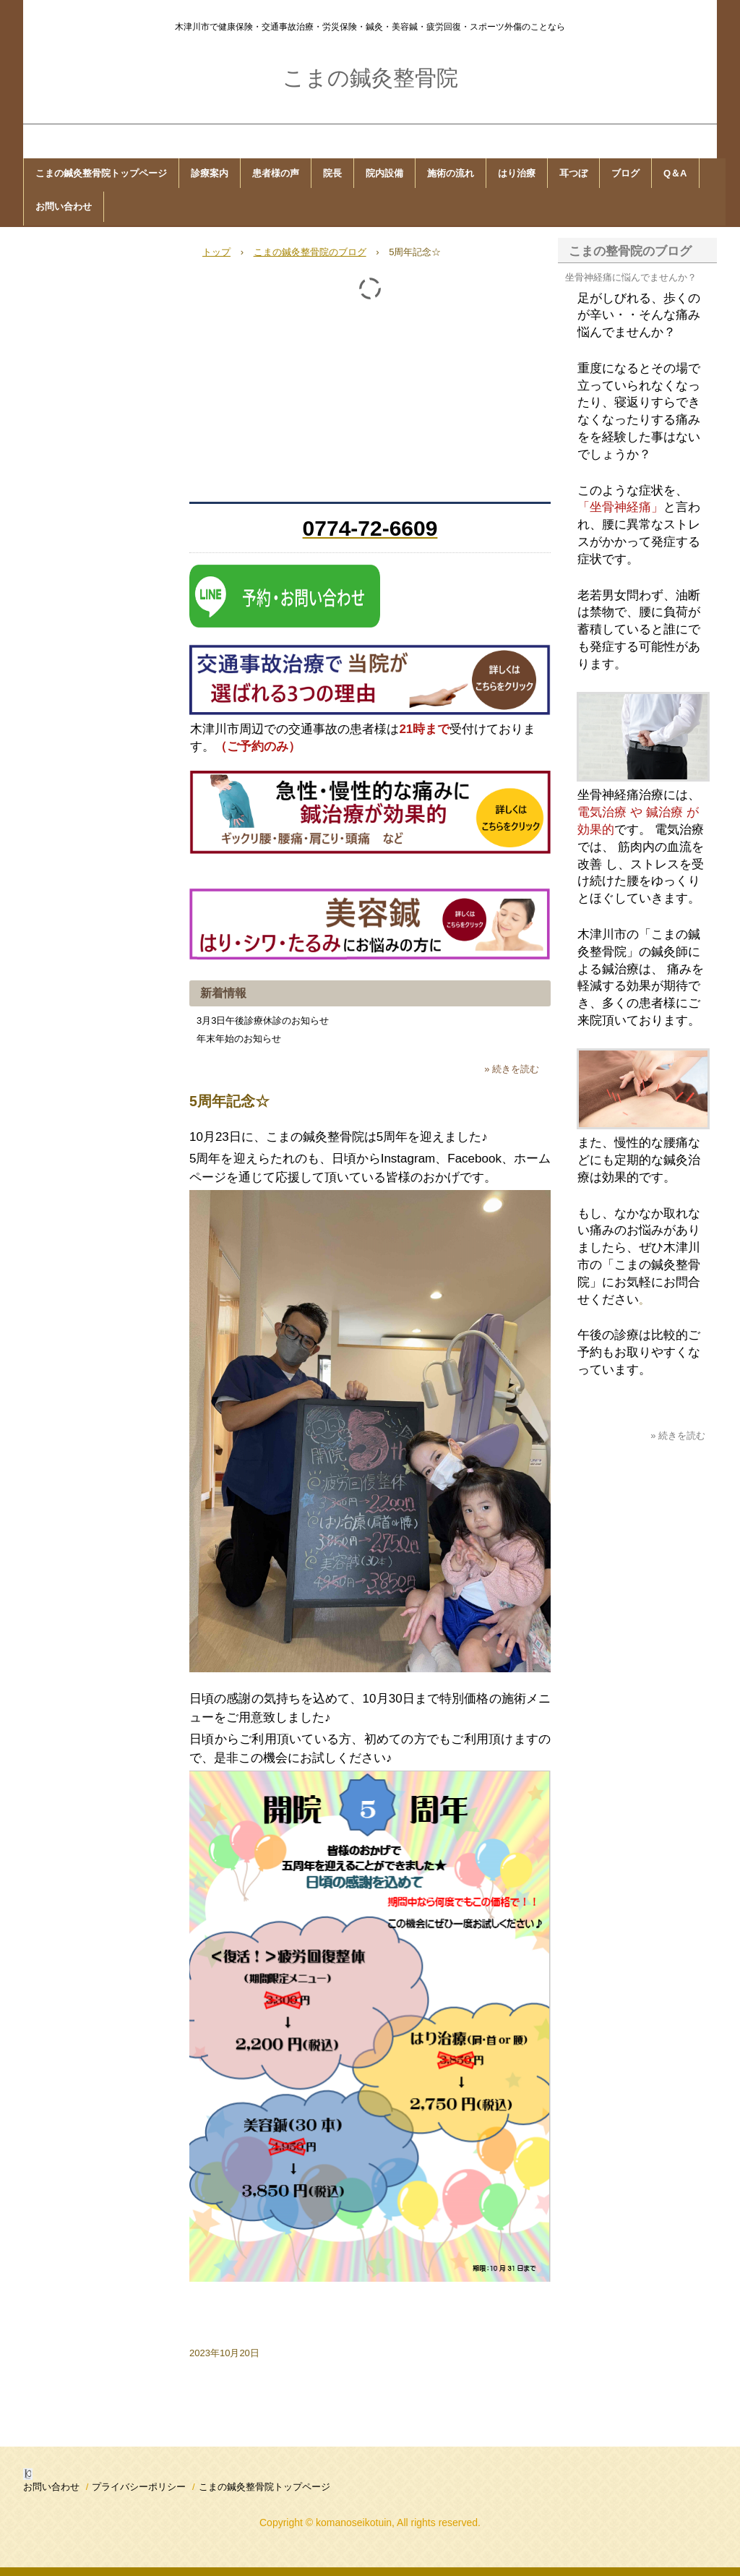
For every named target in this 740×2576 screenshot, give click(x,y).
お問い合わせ (63, 206)
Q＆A (675, 173)
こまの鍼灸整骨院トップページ (101, 173)
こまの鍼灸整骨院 (370, 78)
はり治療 (516, 173)
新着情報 (223, 993)
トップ (216, 252)
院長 (332, 173)
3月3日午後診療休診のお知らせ (263, 1020)
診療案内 (209, 173)
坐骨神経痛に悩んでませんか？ (631, 277)
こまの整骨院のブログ (630, 251)
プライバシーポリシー (139, 2486)
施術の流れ (450, 173)
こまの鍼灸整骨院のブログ (310, 252)
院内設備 (384, 173)
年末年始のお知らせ (239, 1038)
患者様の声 (275, 173)
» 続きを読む (511, 1069)
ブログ (625, 173)
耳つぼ (573, 173)
